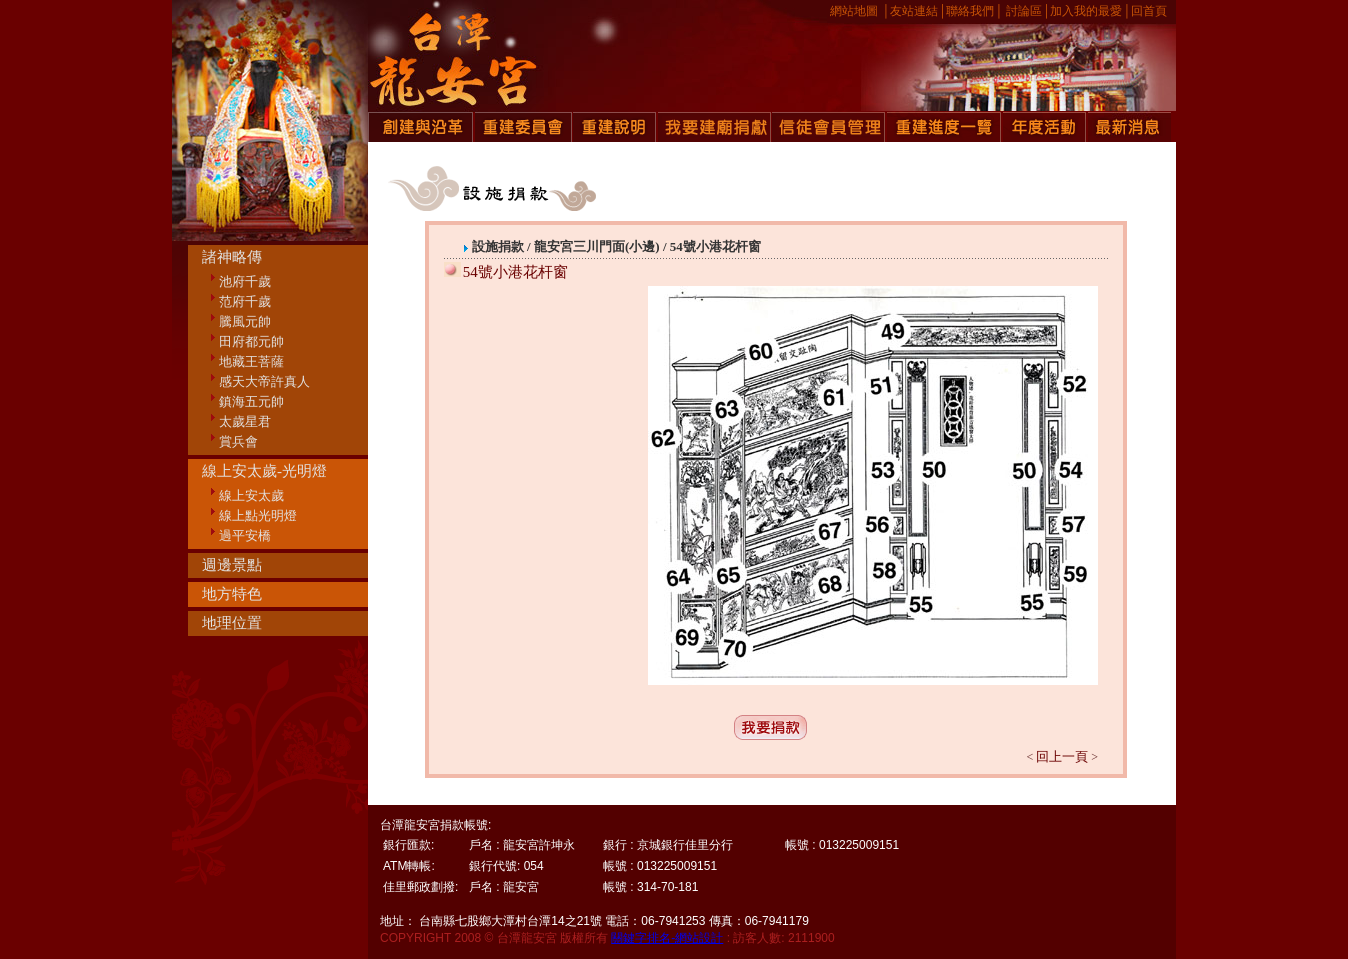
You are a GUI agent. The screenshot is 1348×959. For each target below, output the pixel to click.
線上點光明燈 (258, 515)
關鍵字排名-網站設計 (667, 938)
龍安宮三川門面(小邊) (598, 246)
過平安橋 (245, 535)
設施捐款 (499, 246)
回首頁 (1149, 11)
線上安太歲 (251, 495)
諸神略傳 (232, 257)
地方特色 (232, 594)
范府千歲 (245, 301)
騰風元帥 (245, 321)
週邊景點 (232, 565)
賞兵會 (238, 441)
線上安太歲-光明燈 (264, 471)
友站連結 (914, 11)
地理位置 (232, 623)
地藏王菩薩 (251, 361)
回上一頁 (1062, 756)
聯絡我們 (970, 11)
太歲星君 (245, 421)
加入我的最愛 (1086, 11)
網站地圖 (854, 11)
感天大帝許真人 (264, 381)
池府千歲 (245, 281)
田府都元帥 (251, 341)
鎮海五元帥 (251, 401)
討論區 (1024, 11)
